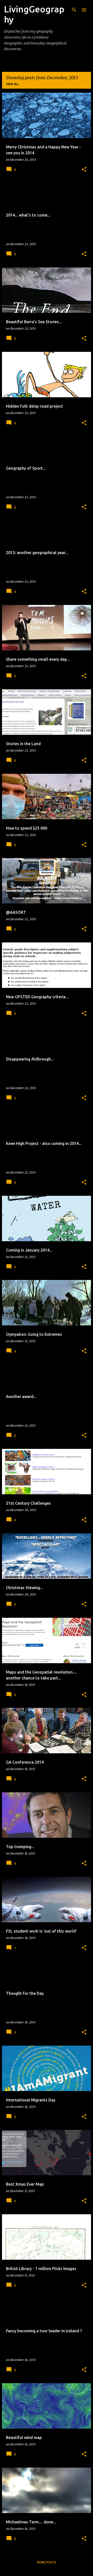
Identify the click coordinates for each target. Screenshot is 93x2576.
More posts (46, 2562)
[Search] (74, 10)
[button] (84, 169)
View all (12, 84)
